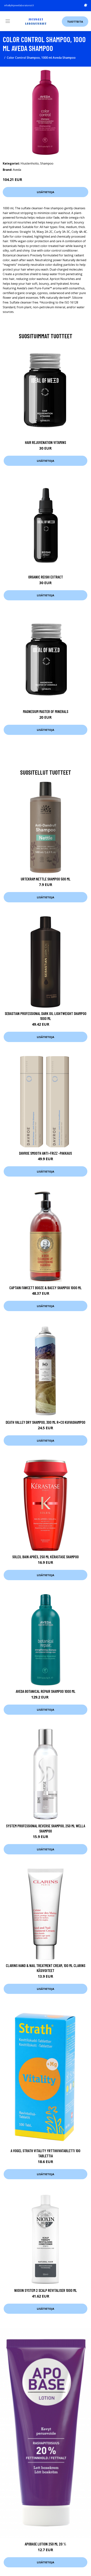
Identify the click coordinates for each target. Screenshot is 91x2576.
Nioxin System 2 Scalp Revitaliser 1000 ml (45, 2290)
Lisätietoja (45, 192)
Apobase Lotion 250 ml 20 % (45, 2544)
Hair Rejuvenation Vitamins (45, 442)
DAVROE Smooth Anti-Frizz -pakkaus (45, 1153)
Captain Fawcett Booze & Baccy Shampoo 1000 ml (45, 1287)
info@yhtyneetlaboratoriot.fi (19, 5)
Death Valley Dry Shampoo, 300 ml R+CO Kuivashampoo (45, 1422)
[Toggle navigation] (8, 21)
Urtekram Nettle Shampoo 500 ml (45, 879)
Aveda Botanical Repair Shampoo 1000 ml (45, 1691)
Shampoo (46, 163)
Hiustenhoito (30, 163)
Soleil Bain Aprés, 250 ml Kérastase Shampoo (45, 1556)
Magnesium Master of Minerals (45, 711)
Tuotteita (75, 21)
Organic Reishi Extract (45, 577)
